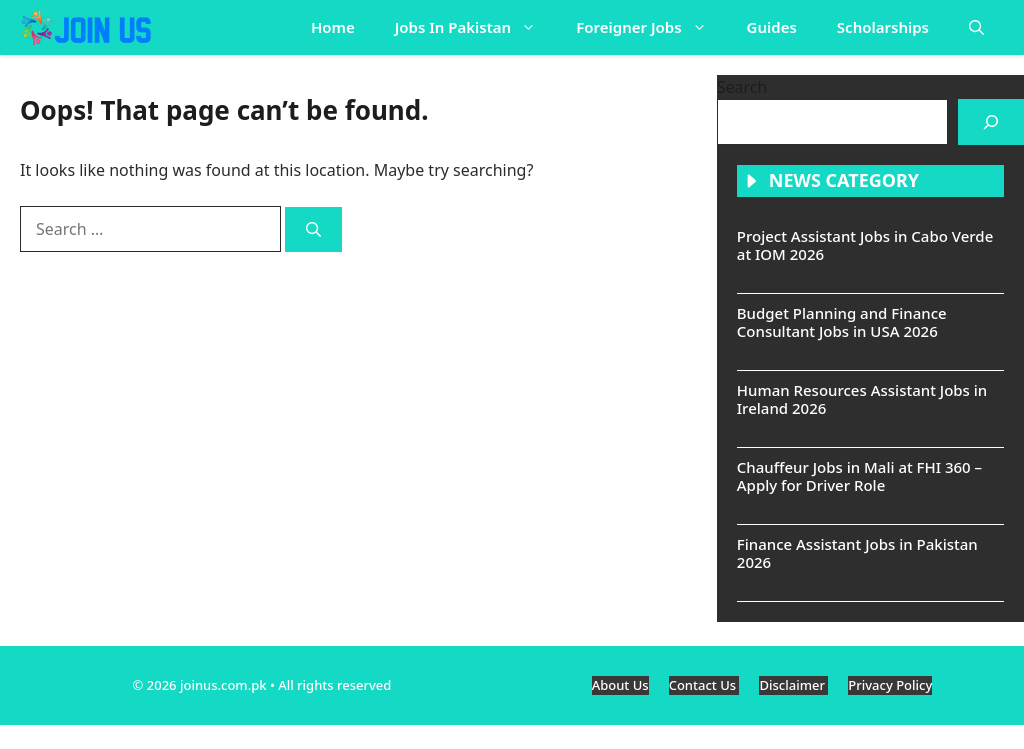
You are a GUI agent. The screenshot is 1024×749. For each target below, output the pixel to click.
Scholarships (883, 27)
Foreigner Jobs (651, 27)
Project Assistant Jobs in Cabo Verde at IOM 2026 (865, 245)
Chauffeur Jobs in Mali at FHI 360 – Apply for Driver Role (859, 476)
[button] (976, 27)
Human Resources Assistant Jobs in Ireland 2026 (862, 399)
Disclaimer (793, 685)
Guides (772, 27)
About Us (620, 685)
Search (742, 87)
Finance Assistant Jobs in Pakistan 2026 (857, 553)
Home (333, 27)
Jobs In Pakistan (476, 27)
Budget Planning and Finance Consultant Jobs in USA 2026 (842, 322)
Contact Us (704, 685)
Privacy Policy (890, 685)
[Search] (313, 229)
